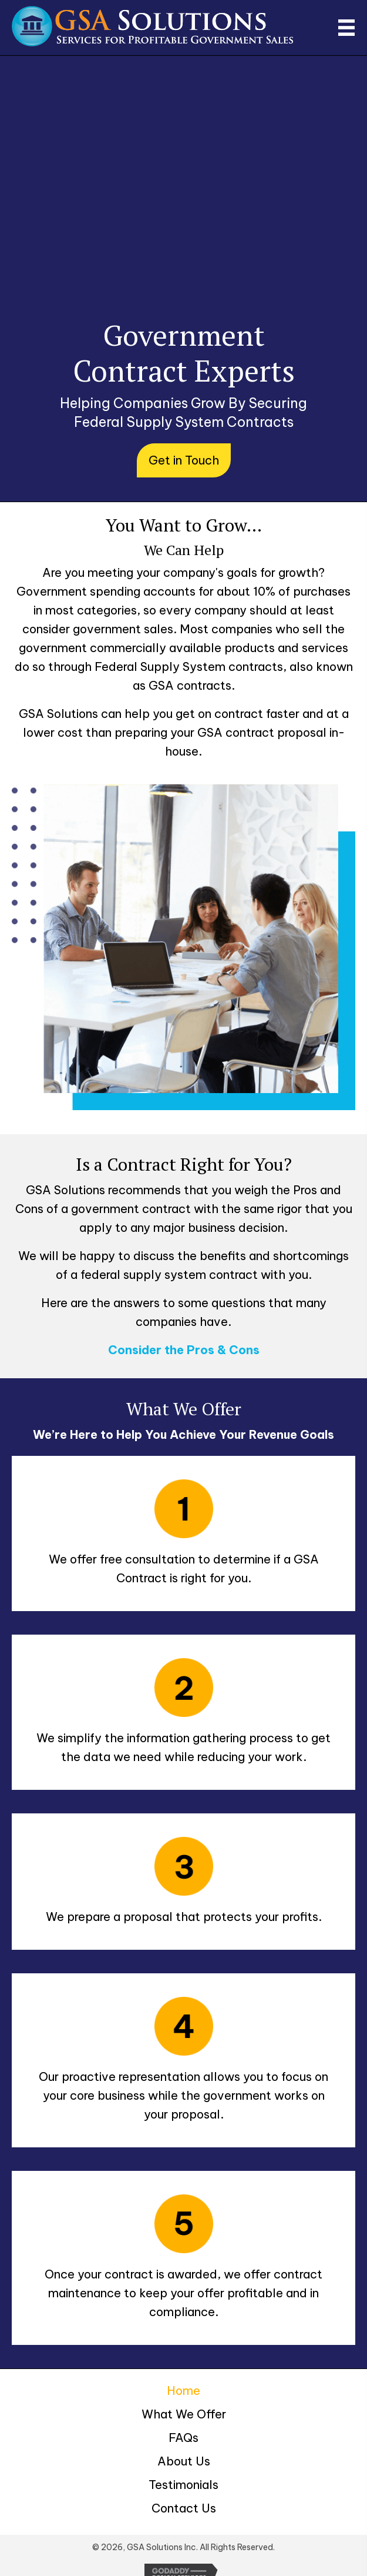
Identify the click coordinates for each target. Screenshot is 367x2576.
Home (183, 2390)
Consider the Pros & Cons (184, 1349)
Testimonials (183, 2484)
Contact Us (183, 2508)
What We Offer (184, 2414)
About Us (183, 2461)
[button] (184, 460)
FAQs (183, 2437)
